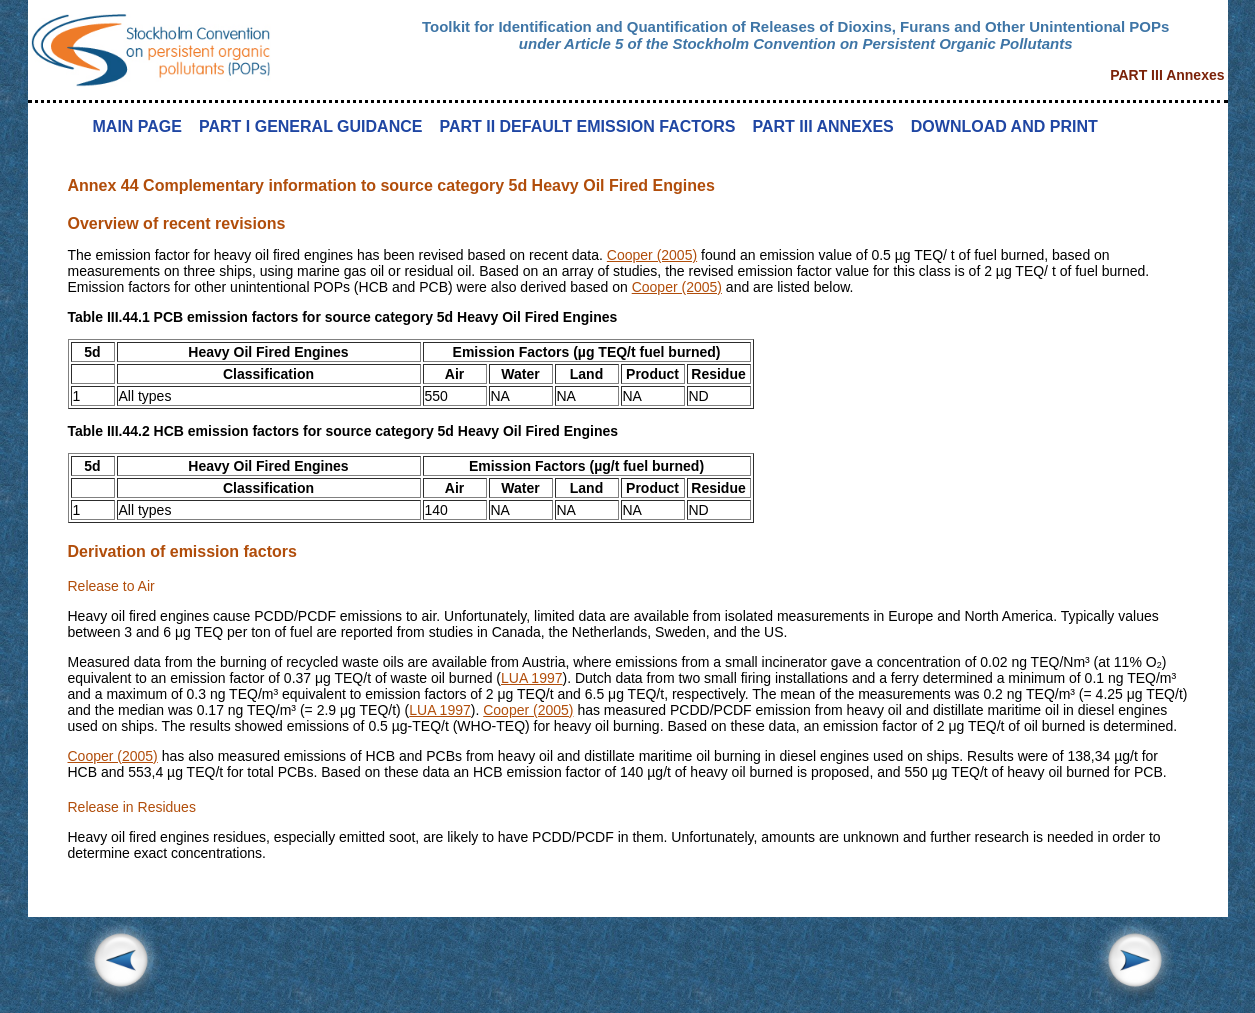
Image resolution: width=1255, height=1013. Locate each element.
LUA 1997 (532, 678)
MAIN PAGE (137, 126)
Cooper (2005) (652, 255)
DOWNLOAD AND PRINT (1004, 126)
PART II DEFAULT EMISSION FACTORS (587, 126)
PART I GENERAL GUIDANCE (310, 126)
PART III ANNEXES (822, 126)
